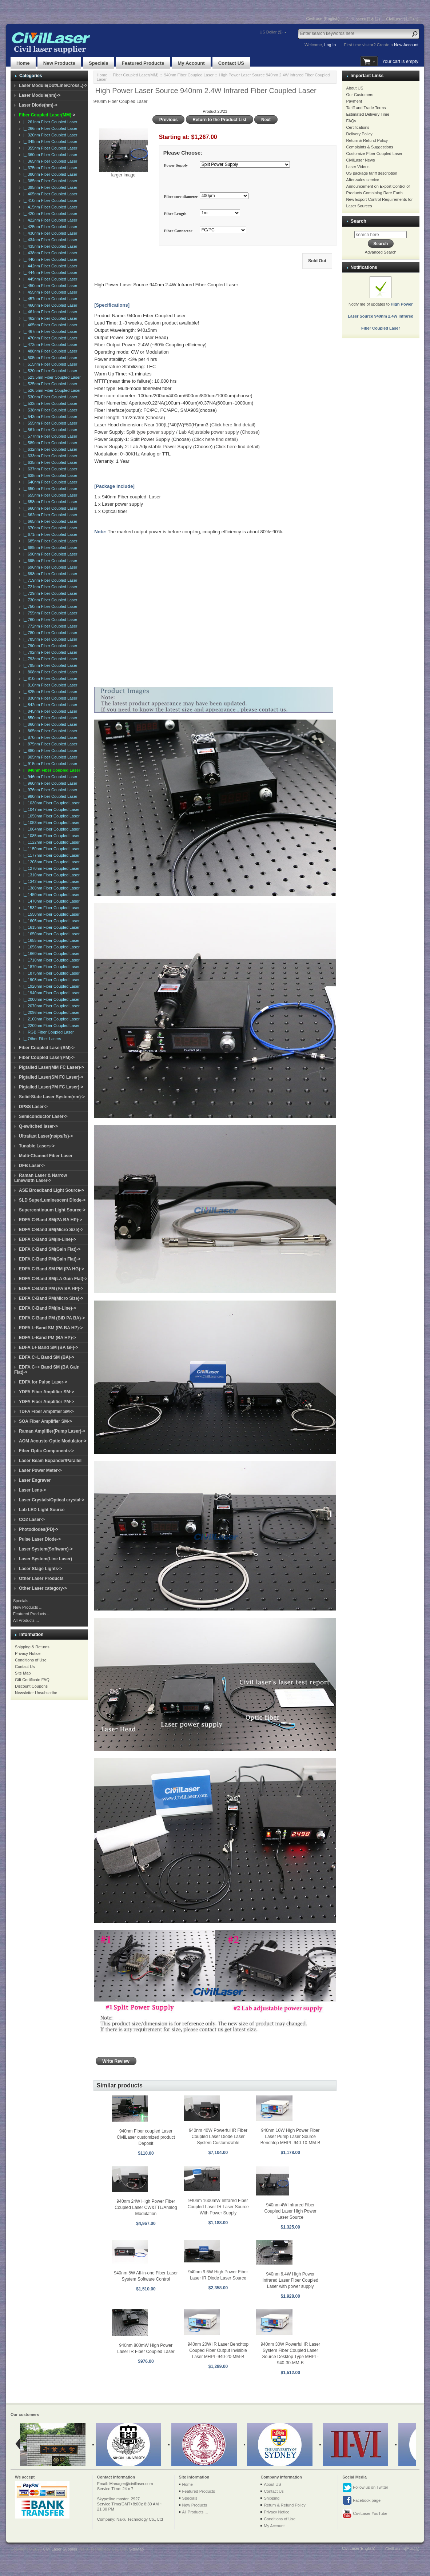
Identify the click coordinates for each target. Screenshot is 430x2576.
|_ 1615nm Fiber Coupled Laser (50, 927)
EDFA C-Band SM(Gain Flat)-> (49, 1249)
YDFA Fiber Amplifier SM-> (46, 1391)
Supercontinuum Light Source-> (52, 1210)
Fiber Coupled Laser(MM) (135, 75)
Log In (330, 45)
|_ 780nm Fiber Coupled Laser (49, 632)
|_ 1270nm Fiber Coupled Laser (50, 868)
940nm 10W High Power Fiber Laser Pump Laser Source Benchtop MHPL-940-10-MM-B (290, 2136)
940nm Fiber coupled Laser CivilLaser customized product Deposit (146, 2137)
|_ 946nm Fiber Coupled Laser (49, 777)
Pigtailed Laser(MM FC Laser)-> (51, 1067)
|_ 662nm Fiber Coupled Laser (49, 515)
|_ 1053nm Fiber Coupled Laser (50, 822)
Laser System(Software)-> (46, 1549)
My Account (191, 63)
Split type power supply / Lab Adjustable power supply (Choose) (193, 432)
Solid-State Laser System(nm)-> (52, 1096)
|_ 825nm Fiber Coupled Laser (49, 691)
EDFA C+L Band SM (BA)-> (46, 1357)
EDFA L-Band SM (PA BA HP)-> (51, 1327)
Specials (98, 63)
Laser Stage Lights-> (40, 1568)
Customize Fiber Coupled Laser (374, 153)
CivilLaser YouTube (364, 2514)
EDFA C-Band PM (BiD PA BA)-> (52, 1318)
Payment (354, 101)
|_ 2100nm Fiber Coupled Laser (50, 1019)
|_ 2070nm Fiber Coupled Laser (50, 1006)
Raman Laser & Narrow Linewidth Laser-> (40, 1178)
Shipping (271, 2498)
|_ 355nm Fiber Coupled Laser (49, 148)
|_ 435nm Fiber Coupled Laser (49, 246)
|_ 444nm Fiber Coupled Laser (49, 272)
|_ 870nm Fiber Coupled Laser (49, 737)
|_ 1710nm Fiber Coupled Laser (50, 960)
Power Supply (176, 165)
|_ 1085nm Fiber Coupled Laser (50, 835)
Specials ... (23, 1600)
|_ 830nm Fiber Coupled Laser (49, 698)
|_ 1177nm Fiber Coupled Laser (50, 855)
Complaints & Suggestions (369, 147)
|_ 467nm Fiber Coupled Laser (49, 331)
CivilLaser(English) (323, 18)
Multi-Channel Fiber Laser (45, 1155)
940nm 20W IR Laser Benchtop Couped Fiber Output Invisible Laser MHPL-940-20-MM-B (218, 2350)
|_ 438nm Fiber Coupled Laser (49, 253)
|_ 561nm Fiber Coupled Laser (49, 429)
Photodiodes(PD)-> (38, 1529)
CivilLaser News (360, 160)
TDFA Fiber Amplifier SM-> (46, 1411)
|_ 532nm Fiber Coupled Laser (49, 403)
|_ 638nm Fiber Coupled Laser (49, 475)
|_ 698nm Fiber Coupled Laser (49, 574)
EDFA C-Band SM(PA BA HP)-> (50, 1219)
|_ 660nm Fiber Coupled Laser (49, 508)
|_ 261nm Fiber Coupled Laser (49, 122)
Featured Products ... (32, 1614)
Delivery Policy (359, 134)
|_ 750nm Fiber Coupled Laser (49, 606)
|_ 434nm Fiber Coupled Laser (49, 240)
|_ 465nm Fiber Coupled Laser (49, 325)
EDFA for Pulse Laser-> (43, 1382)
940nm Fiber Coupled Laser (189, 75)
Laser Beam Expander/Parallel (50, 1460)
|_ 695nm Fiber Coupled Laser (49, 560)
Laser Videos (358, 166)
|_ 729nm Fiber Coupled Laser (49, 593)
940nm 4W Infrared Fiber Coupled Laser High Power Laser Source (290, 2211)
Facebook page (361, 2500)
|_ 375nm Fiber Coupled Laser (49, 168)
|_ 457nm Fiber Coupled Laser (49, 298)
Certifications (358, 127)
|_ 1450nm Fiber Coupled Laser (50, 894)
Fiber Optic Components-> (46, 1450)
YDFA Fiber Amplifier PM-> (46, 1401)
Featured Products (143, 63)
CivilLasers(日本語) (363, 19)
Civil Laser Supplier (60, 2549)
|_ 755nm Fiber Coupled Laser (49, 613)
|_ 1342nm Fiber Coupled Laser (50, 881)
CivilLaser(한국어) (402, 19)
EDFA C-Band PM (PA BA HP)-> (51, 1288)
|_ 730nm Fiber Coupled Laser (49, 600)
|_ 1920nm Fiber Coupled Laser (50, 986)
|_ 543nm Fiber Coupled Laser (49, 416)
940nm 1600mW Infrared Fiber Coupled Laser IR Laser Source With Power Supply (217, 2206)
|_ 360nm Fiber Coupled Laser (49, 154)
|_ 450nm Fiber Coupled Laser (49, 285)
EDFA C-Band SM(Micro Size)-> (51, 1229)
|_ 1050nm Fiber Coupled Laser (50, 816)
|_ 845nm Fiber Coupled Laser (49, 711)
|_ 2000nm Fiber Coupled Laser (50, 999)
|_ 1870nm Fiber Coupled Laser (50, 966)
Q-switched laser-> (38, 1126)
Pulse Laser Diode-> (40, 1539)
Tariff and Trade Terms (366, 107)
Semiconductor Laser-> (43, 1116)
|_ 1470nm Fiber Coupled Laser (50, 901)
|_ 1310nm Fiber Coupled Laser (50, 875)
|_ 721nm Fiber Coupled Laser (49, 587)
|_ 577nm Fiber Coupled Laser (49, 436)
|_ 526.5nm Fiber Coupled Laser (51, 390)
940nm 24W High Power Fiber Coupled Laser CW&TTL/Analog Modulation (146, 2207)
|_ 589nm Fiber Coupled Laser (49, 443)
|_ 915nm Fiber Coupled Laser (49, 763)
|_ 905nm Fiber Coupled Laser (49, 757)
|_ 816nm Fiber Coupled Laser (49, 685)
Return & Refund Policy (367, 140)
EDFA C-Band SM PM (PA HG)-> (51, 1268)
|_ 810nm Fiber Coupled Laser (49, 678)
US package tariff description (371, 173)
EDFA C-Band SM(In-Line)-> (47, 1239)
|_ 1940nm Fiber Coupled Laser (50, 993)
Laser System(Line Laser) (45, 1558)
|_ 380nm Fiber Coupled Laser (49, 174)
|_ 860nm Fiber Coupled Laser (49, 724)
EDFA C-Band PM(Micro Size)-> (51, 1298)
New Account (406, 45)
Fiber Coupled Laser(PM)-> (47, 1057)
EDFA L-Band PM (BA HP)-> (47, 1337)
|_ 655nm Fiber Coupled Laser (49, 495)
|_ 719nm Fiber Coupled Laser (49, 580)
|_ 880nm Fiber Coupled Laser (49, 750)
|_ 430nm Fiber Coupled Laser (49, 233)
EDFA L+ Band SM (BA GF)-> (48, 1347)
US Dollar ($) (271, 32)
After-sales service (362, 180)
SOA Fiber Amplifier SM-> (45, 1421)
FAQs (351, 121)
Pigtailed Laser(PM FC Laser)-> (51, 1087)
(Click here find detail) (231, 424)
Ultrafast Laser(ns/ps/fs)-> (46, 1136)
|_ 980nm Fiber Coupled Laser (49, 796)
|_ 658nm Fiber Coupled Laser (49, 501)
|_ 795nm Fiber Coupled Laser (49, 665)
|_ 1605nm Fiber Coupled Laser (50, 921)
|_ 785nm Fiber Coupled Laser (49, 639)
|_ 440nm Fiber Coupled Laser (49, 259)
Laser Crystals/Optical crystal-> (51, 1499)
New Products (59, 63)
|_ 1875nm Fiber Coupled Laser (50, 973)
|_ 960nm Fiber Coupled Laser (49, 783)
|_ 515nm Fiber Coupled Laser (49, 364)
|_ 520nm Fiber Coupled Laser (49, 371)
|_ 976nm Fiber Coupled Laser (49, 790)
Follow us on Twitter (365, 2487)
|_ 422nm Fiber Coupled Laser (49, 220)
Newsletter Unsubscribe (36, 1693)
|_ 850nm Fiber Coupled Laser (49, 718)
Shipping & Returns (32, 1647)
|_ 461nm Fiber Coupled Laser (49, 312)
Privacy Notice (27, 1653)
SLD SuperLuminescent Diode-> (52, 1200)
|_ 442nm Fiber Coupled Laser (49, 266)
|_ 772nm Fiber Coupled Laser (49, 626)
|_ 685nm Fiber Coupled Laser (49, 541)
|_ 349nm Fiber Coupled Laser (49, 141)
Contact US (231, 63)
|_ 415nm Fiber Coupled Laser (49, 207)
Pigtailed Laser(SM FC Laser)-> (51, 1077)
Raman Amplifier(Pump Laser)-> (52, 1431)
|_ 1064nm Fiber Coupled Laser (50, 829)
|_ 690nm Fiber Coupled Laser (49, 554)
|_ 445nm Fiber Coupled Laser (49, 279)
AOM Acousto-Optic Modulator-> (53, 1441)
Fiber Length (175, 213)
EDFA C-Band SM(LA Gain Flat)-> (53, 1278)
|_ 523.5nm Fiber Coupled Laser (51, 377)
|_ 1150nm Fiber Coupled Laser (50, 849)
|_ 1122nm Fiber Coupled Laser (50, 842)
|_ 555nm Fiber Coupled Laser (49, 423)
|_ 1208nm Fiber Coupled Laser (50, 862)
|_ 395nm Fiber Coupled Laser (49, 187)
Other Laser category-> (43, 1588)
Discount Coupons (31, 1686)
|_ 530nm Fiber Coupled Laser (49, 397)
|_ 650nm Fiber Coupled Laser (49, 488)
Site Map (23, 1673)
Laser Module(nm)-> (39, 95)
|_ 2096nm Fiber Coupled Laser (50, 1012)
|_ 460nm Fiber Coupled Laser (49, 305)
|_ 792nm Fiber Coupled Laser (49, 652)
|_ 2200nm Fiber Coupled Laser (50, 1025)
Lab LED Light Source (41, 1509)
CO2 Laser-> (32, 1519)
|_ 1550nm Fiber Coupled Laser (50, 914)
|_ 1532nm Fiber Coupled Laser (50, 907)
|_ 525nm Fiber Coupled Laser (49, 384)
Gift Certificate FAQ (32, 1679)
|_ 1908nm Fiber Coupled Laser (50, 980)
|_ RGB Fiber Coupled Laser (47, 1032)
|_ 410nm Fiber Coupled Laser (49, 200)
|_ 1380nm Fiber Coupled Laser (50, 888)
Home (23, 63)
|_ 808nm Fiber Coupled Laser (49, 672)
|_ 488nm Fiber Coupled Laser (49, 351)
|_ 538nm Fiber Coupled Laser (49, 410)
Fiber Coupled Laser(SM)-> (47, 1047)
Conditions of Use (31, 1660)
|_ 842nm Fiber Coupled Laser (49, 704)
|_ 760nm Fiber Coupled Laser (49, 619)
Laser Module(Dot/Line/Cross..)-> (53, 85)
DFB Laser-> (32, 1165)
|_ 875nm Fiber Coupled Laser (49, 744)
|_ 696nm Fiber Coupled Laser (49, 567)
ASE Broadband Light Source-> (51, 1190)
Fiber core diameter (181, 196)
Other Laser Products (41, 1578)
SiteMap (136, 2549)
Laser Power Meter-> (40, 1470)
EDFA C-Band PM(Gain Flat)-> (49, 1259)
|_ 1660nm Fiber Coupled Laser (50, 953)
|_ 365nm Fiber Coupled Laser (49, 161)
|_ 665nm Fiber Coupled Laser (49, 521)
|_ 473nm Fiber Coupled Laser (49, 344)
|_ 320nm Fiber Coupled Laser (49, 135)
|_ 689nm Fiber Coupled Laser (49, 547)
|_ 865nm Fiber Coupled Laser (49, 731)
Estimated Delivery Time (368, 114)
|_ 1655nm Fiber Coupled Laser (50, 940)
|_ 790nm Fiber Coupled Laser (49, 646)
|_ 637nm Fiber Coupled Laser (49, 469)
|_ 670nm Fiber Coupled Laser (49, 528)
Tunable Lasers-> (37, 1145)
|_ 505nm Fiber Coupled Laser (49, 357)
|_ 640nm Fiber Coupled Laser (49, 482)
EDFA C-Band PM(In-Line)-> (47, 1308)
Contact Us (25, 1666)
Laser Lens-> (32, 1490)
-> (47, 115)
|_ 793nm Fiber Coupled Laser (49, 659)
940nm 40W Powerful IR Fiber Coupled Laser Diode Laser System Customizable (218, 2136)
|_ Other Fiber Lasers (41, 1038)
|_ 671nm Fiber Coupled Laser (49, 534)
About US (354, 88)
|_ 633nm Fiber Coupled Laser (49, 456)
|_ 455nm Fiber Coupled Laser (49, 292)
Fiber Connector (178, 230)
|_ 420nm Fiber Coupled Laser (49, 213)
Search (358, 221)
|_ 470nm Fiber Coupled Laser (49, 338)
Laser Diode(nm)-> (38, 105)
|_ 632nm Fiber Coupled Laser (49, 449)
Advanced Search (381, 252)
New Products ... (28, 1607)
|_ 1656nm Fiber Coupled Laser (50, 947)
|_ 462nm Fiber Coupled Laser (49, 318)
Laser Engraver (35, 1480)
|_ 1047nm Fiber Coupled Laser (50, 809)
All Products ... (26, 1620)
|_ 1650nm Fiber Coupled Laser (50, 934)
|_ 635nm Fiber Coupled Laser (49, 462)
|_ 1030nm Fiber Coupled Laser (50, 803)
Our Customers (360, 94)
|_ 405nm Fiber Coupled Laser (49, 194)
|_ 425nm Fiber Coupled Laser (49, 226)
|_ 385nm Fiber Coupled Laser (49, 181)
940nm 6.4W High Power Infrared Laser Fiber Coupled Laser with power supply (290, 2280)
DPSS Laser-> (33, 1106)
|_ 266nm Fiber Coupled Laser (49, 128)
